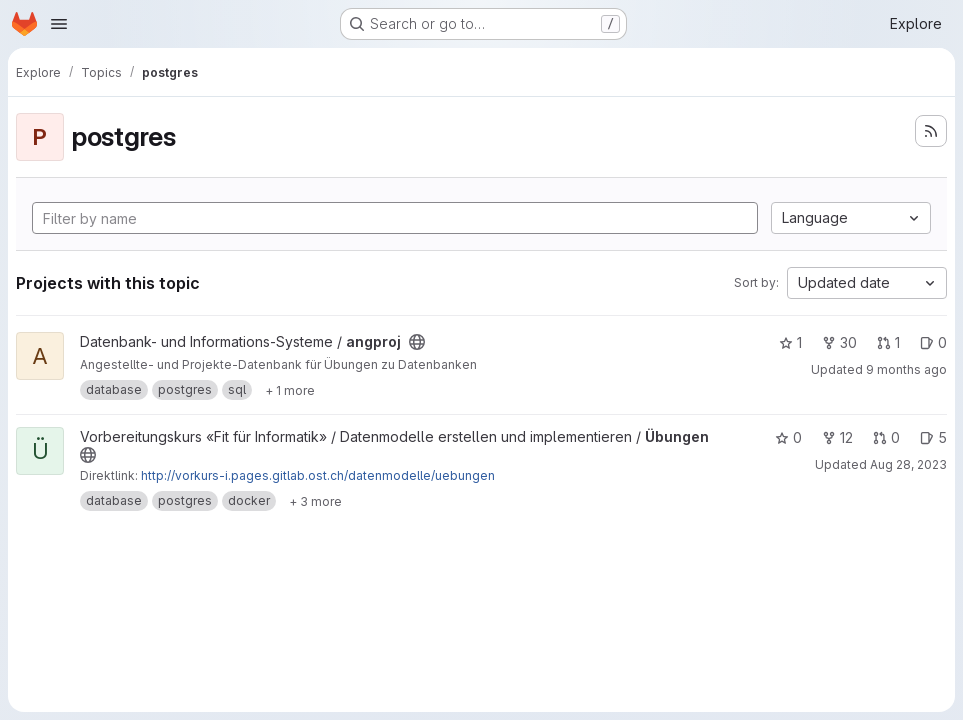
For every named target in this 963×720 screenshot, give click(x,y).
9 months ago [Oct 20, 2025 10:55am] (906, 369)
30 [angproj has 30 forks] (839, 342)
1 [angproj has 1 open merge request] (888, 342)
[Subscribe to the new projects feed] (931, 131)
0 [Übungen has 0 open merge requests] (886, 437)
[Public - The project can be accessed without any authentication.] (417, 342)
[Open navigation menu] (59, 24)
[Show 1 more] (290, 390)
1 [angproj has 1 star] (790, 342)
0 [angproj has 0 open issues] (933, 342)
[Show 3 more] (315, 501)
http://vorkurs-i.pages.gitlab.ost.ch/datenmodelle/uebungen (318, 475)
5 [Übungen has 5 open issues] (933, 437)
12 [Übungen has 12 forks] (837, 437)
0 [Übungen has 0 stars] (788, 437)
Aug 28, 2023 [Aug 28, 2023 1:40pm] (908, 464)
